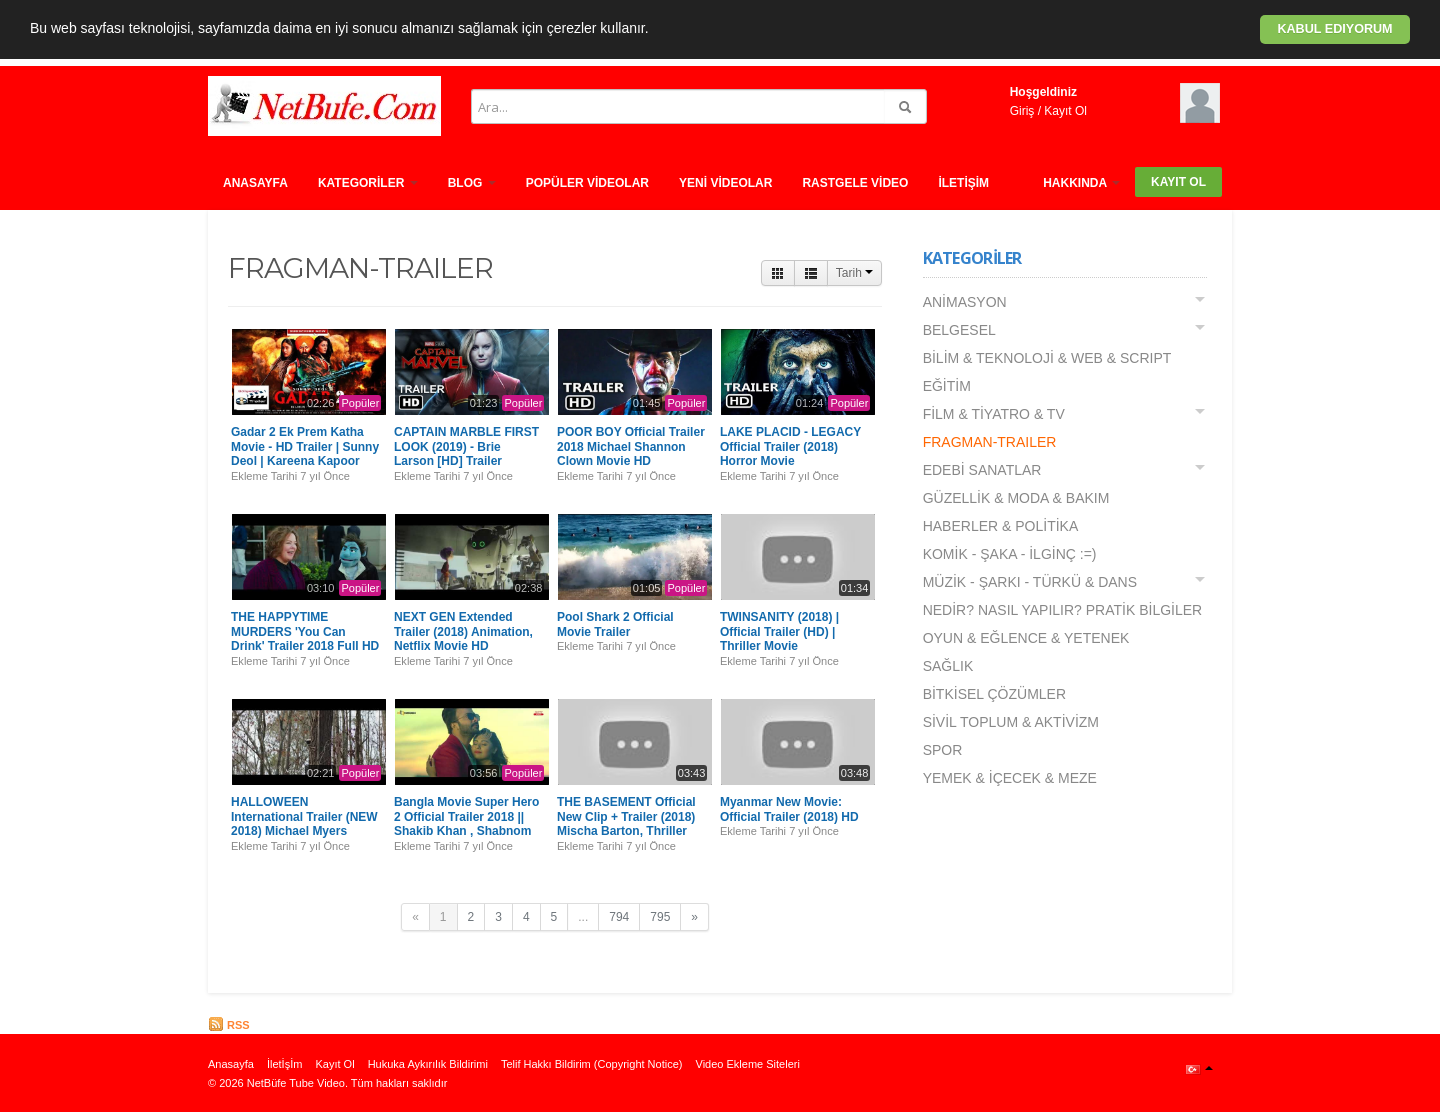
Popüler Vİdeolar (587, 183)
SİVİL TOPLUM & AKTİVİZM (1011, 722)
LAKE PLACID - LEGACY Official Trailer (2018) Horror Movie (790, 446)
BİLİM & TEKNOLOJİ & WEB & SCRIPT (1047, 358)
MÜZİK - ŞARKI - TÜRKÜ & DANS (1030, 582)
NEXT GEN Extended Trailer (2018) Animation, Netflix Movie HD (463, 631)
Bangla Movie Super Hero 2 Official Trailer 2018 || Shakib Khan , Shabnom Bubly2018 (466, 823)
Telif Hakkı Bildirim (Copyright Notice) (592, 1064)
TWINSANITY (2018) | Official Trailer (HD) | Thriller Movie (779, 631)
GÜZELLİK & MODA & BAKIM (1016, 498)
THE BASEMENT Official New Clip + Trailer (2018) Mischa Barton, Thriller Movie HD (626, 823)
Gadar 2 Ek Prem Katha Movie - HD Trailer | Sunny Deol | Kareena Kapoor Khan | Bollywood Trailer (305, 453)
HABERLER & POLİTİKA (1001, 526)
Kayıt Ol (1065, 111)
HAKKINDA (1081, 183)
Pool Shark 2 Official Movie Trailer (615, 624)
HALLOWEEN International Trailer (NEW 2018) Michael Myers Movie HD (304, 823)
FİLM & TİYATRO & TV (994, 414)
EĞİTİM (947, 386)
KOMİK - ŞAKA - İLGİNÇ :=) (1010, 554)
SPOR (943, 750)
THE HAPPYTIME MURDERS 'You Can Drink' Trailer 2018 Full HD (305, 631)
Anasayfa (255, 183)
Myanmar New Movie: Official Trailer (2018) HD (789, 809)
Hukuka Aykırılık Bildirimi (428, 1064)
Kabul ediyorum (1334, 29)
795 (660, 917)
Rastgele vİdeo (855, 183)
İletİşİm (963, 183)
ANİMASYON (965, 302)
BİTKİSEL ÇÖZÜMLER (994, 694)
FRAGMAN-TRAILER (990, 442)
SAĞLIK (948, 666)
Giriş (1022, 111)
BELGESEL (959, 330)
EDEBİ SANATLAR (982, 470)
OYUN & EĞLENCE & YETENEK (1026, 638)
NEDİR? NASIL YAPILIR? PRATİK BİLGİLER (1063, 610)
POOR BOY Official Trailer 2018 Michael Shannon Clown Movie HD (631, 446)
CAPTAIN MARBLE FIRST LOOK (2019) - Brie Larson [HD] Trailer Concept (466, 453)
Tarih (854, 273)
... (583, 917)
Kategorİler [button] (368, 183)
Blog (472, 183)
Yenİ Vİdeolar (725, 183)
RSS (229, 1025)
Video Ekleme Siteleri (748, 1064)
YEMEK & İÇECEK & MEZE (1010, 778)
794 (619, 917)
